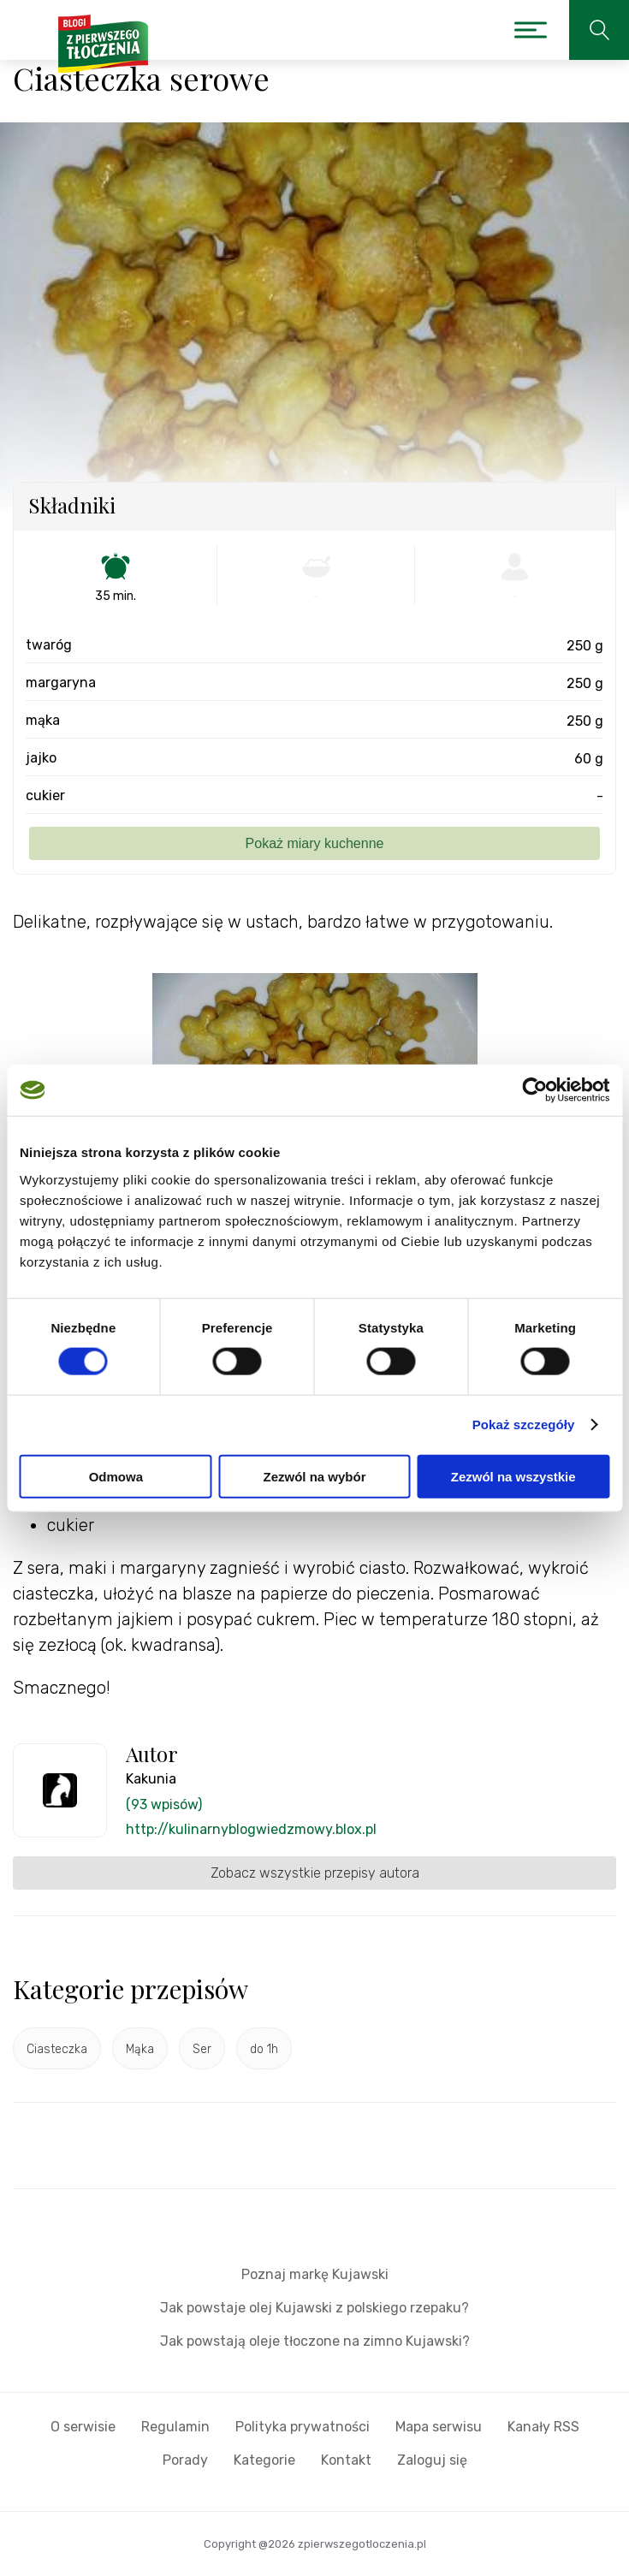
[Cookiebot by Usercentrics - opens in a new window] (534, 1090)
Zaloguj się (432, 2460)
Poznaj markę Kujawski (315, 2274)
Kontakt (346, 2460)
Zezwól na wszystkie (513, 1476)
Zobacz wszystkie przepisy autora (315, 1873)
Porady (185, 2460)
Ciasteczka (57, 2049)
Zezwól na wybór (314, 1476)
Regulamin (175, 2427)
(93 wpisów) (164, 1804)
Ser (202, 2049)
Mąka (140, 2049)
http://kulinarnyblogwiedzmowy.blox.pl (251, 1829)
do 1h (264, 2049)
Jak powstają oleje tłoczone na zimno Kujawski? (315, 2341)
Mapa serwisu (438, 2427)
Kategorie (264, 2460)
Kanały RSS (543, 2427)
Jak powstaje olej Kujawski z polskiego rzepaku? (314, 2308)
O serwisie (83, 2427)
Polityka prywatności (302, 2427)
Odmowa (116, 1476)
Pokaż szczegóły (523, 1424)
